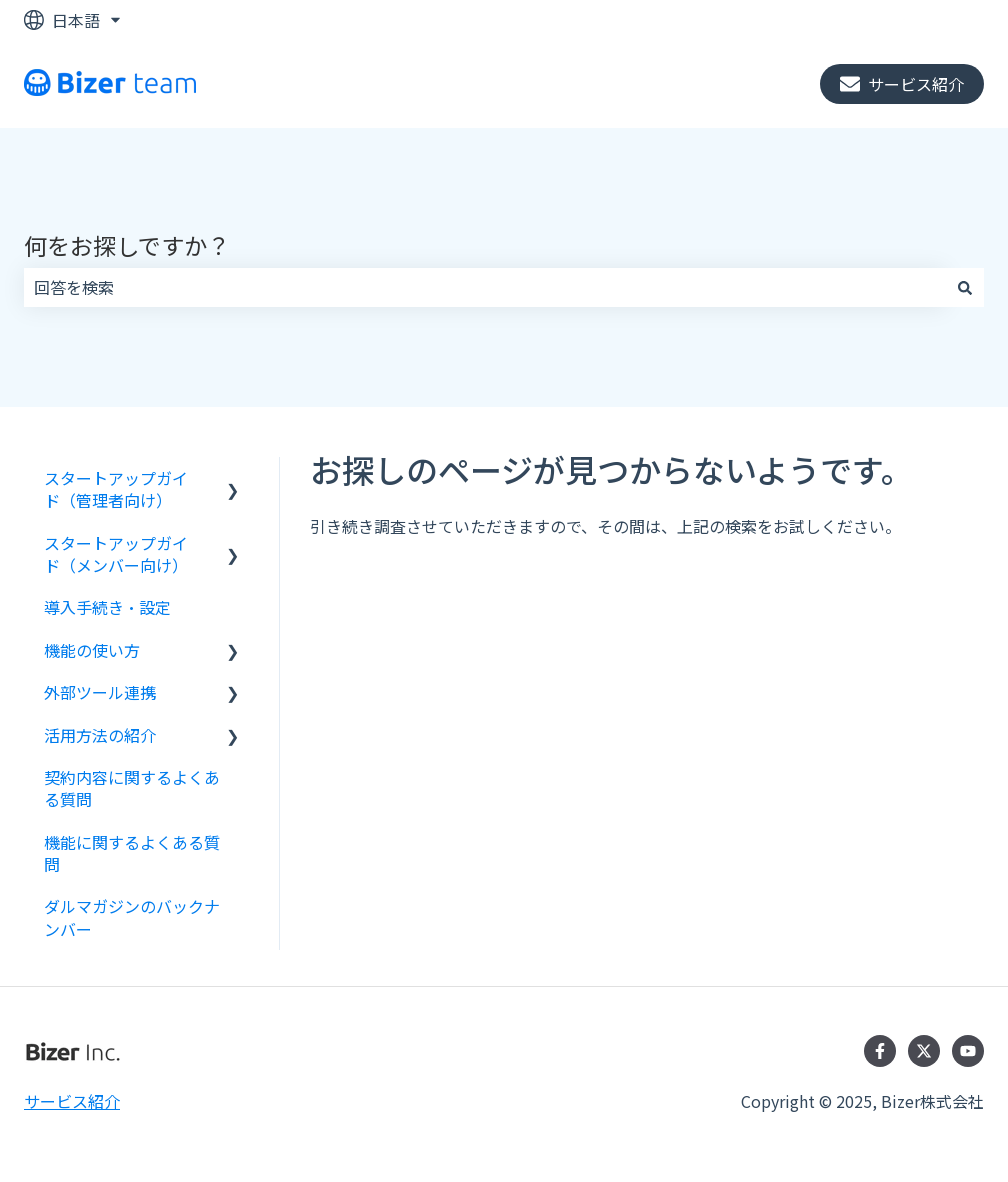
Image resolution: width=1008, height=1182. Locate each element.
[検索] (965, 287)
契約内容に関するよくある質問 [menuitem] (132, 788)
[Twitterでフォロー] (924, 1051)
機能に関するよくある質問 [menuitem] (132, 853)
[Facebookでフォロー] (880, 1051)
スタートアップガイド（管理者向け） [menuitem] (116, 489)
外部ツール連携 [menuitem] (100, 692)
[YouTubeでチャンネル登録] (968, 1051)
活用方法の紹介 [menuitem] (100, 735)
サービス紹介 (902, 84)
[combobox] (485, 287)
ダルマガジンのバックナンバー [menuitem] (132, 917)
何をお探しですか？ (127, 245)
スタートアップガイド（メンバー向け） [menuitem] (116, 554)
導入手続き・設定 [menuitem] (107, 607)
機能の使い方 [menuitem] (92, 650)
